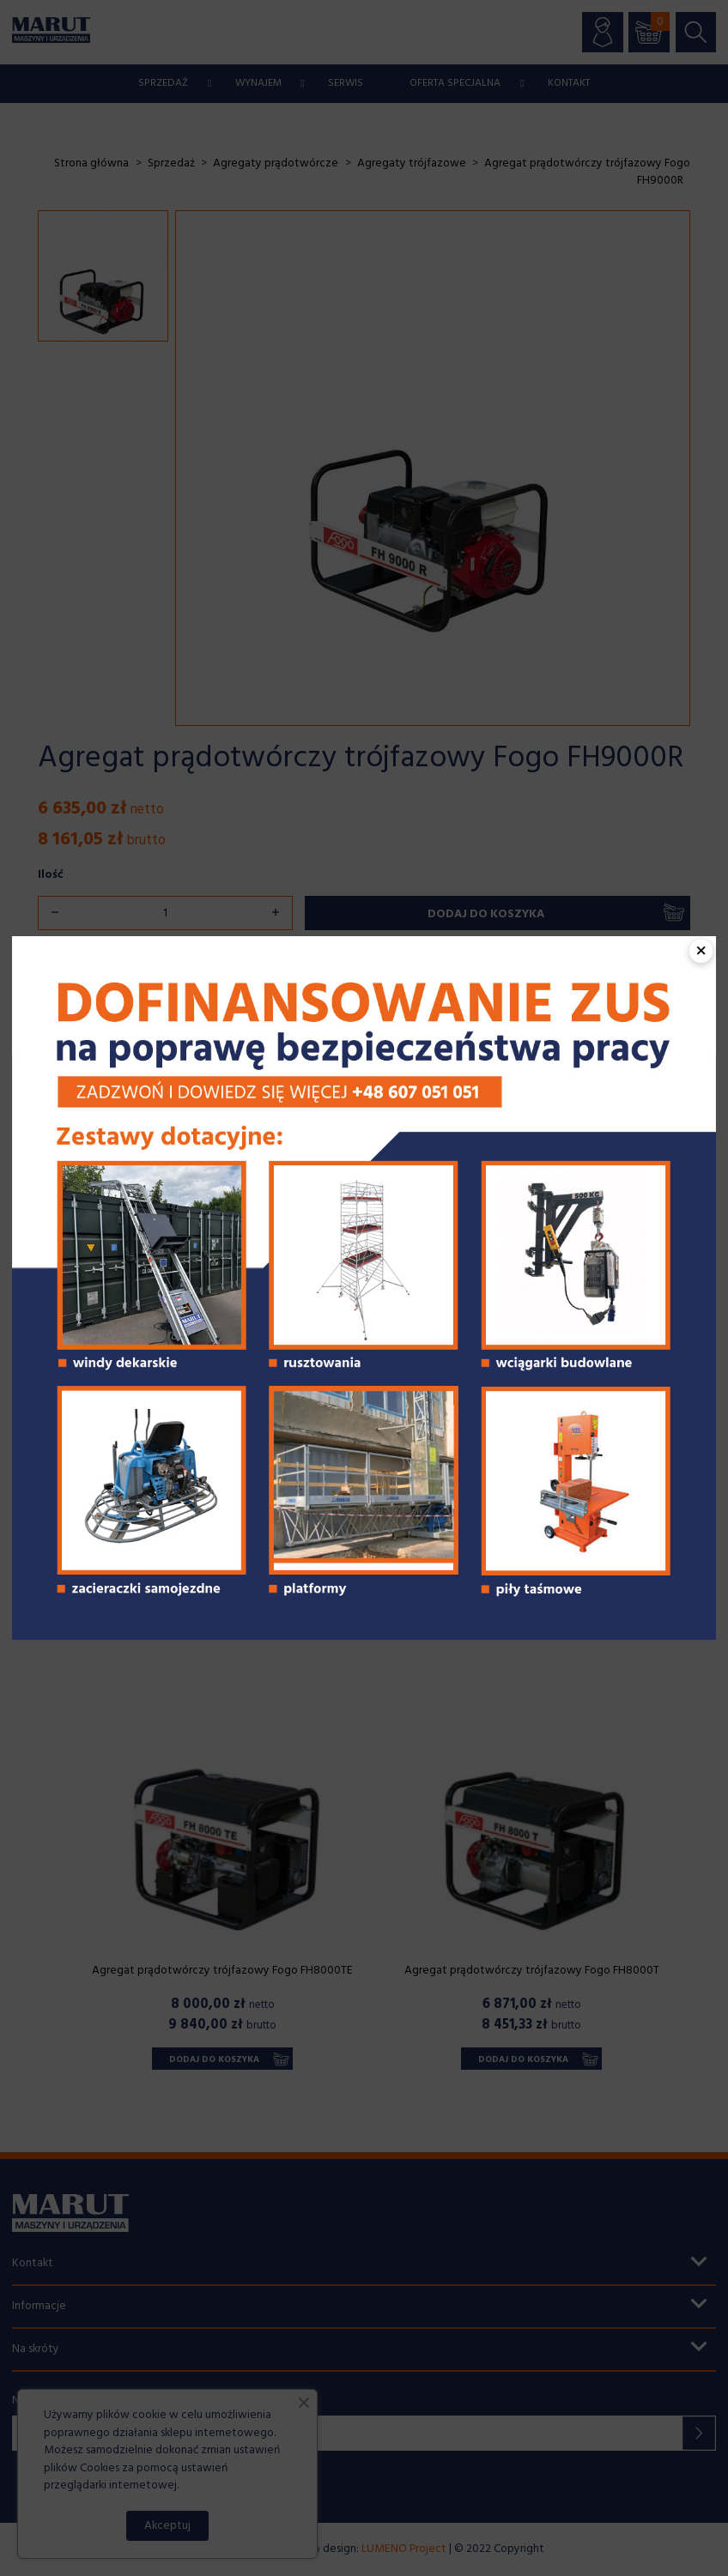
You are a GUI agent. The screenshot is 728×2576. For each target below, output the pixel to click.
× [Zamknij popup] (701, 951)
